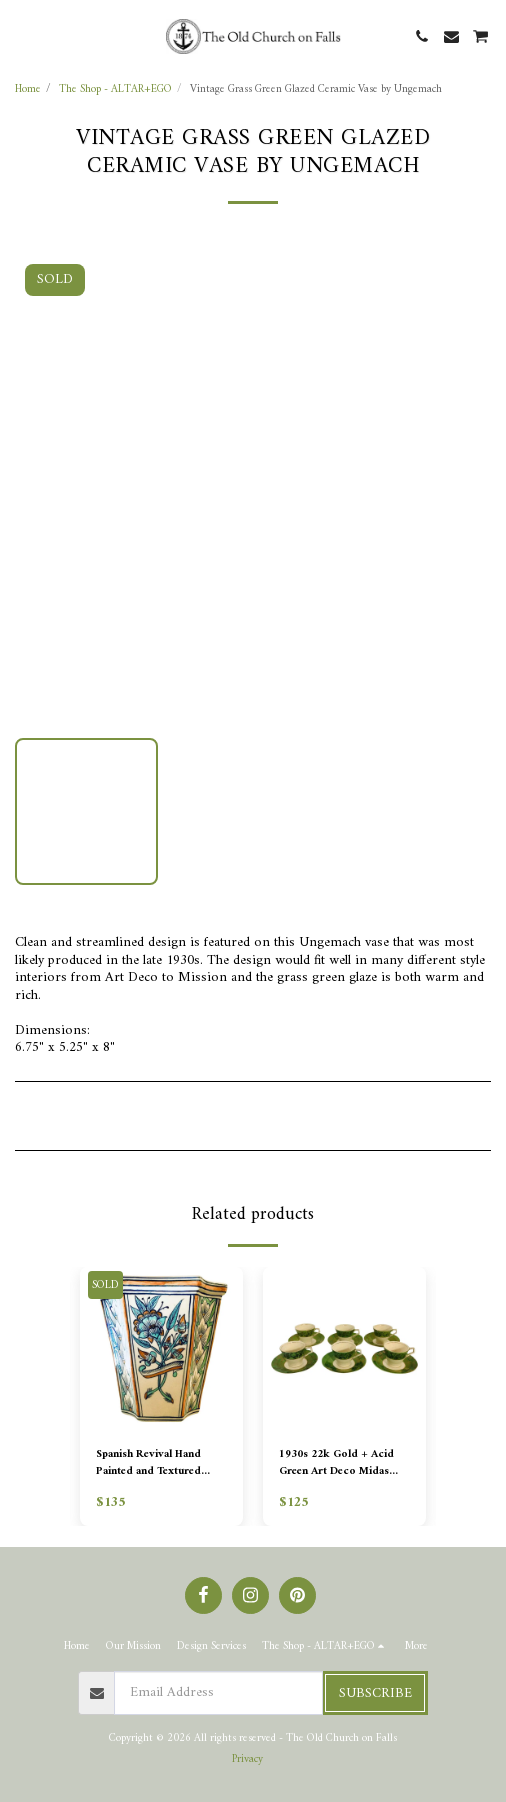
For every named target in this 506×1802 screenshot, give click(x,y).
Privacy (247, 1759)
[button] (22, 35)
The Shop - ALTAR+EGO (115, 89)
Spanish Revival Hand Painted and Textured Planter (148, 1463)
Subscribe (375, 1693)
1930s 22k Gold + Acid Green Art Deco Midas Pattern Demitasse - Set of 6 (342, 1463)
